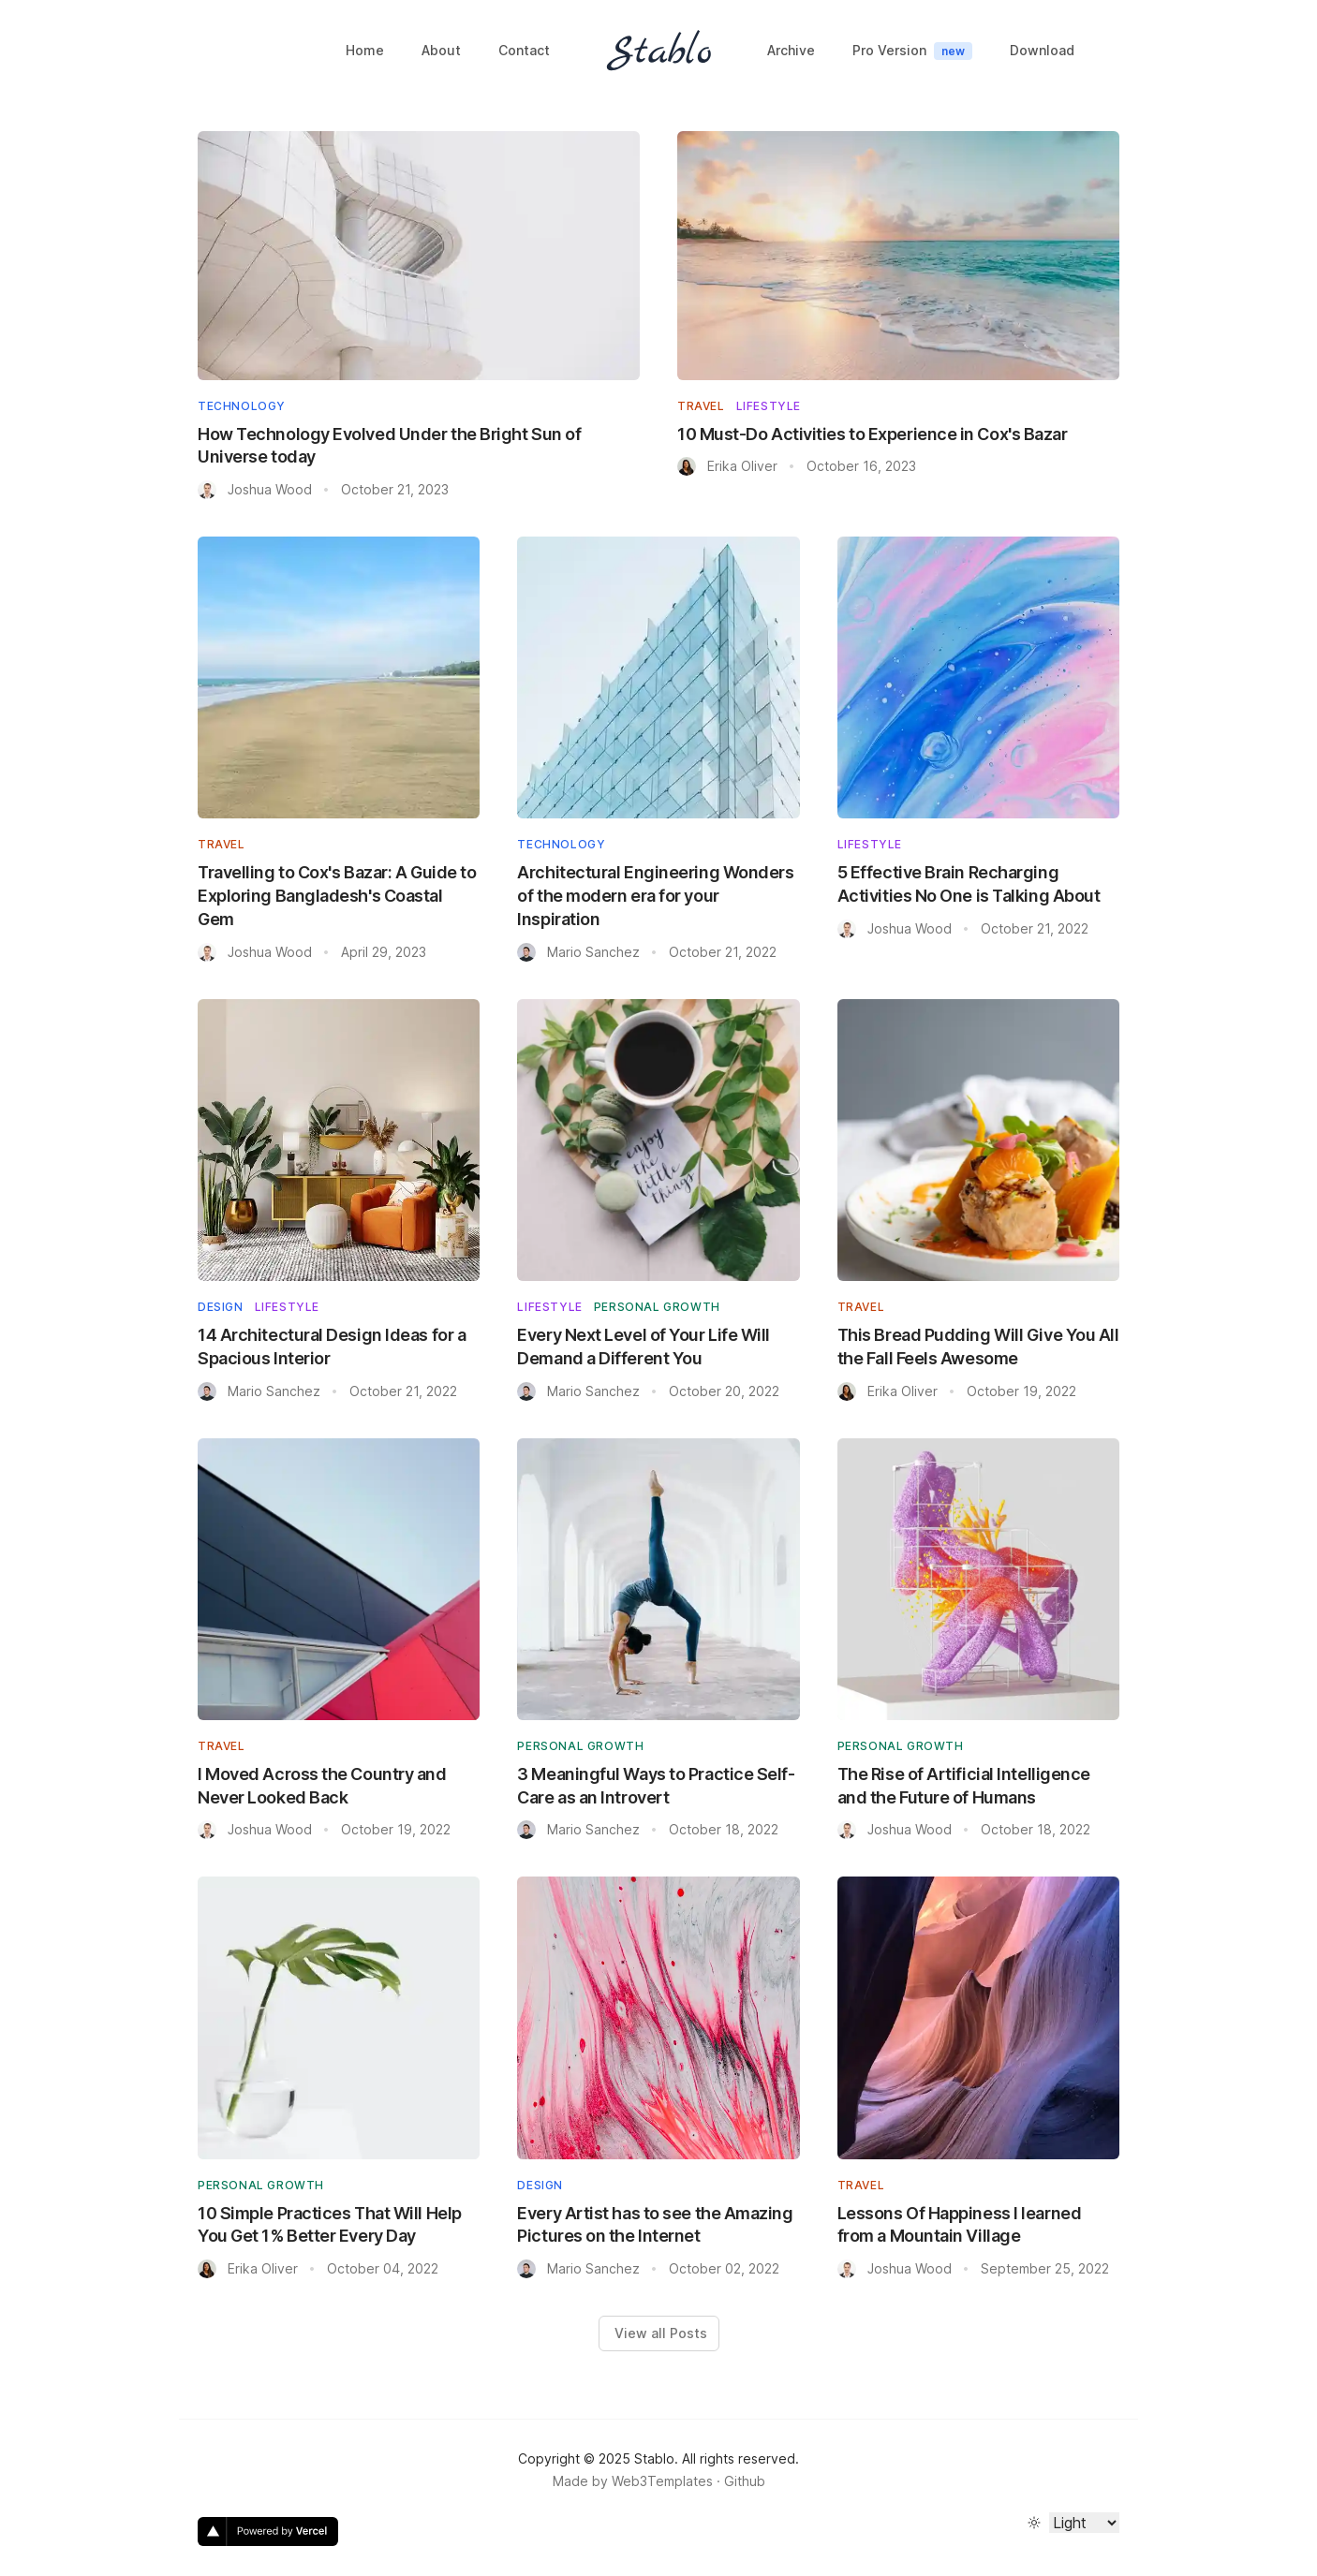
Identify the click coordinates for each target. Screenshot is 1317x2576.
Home (365, 50)
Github (744, 2481)
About (441, 50)
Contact (524, 50)
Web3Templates (662, 2481)
